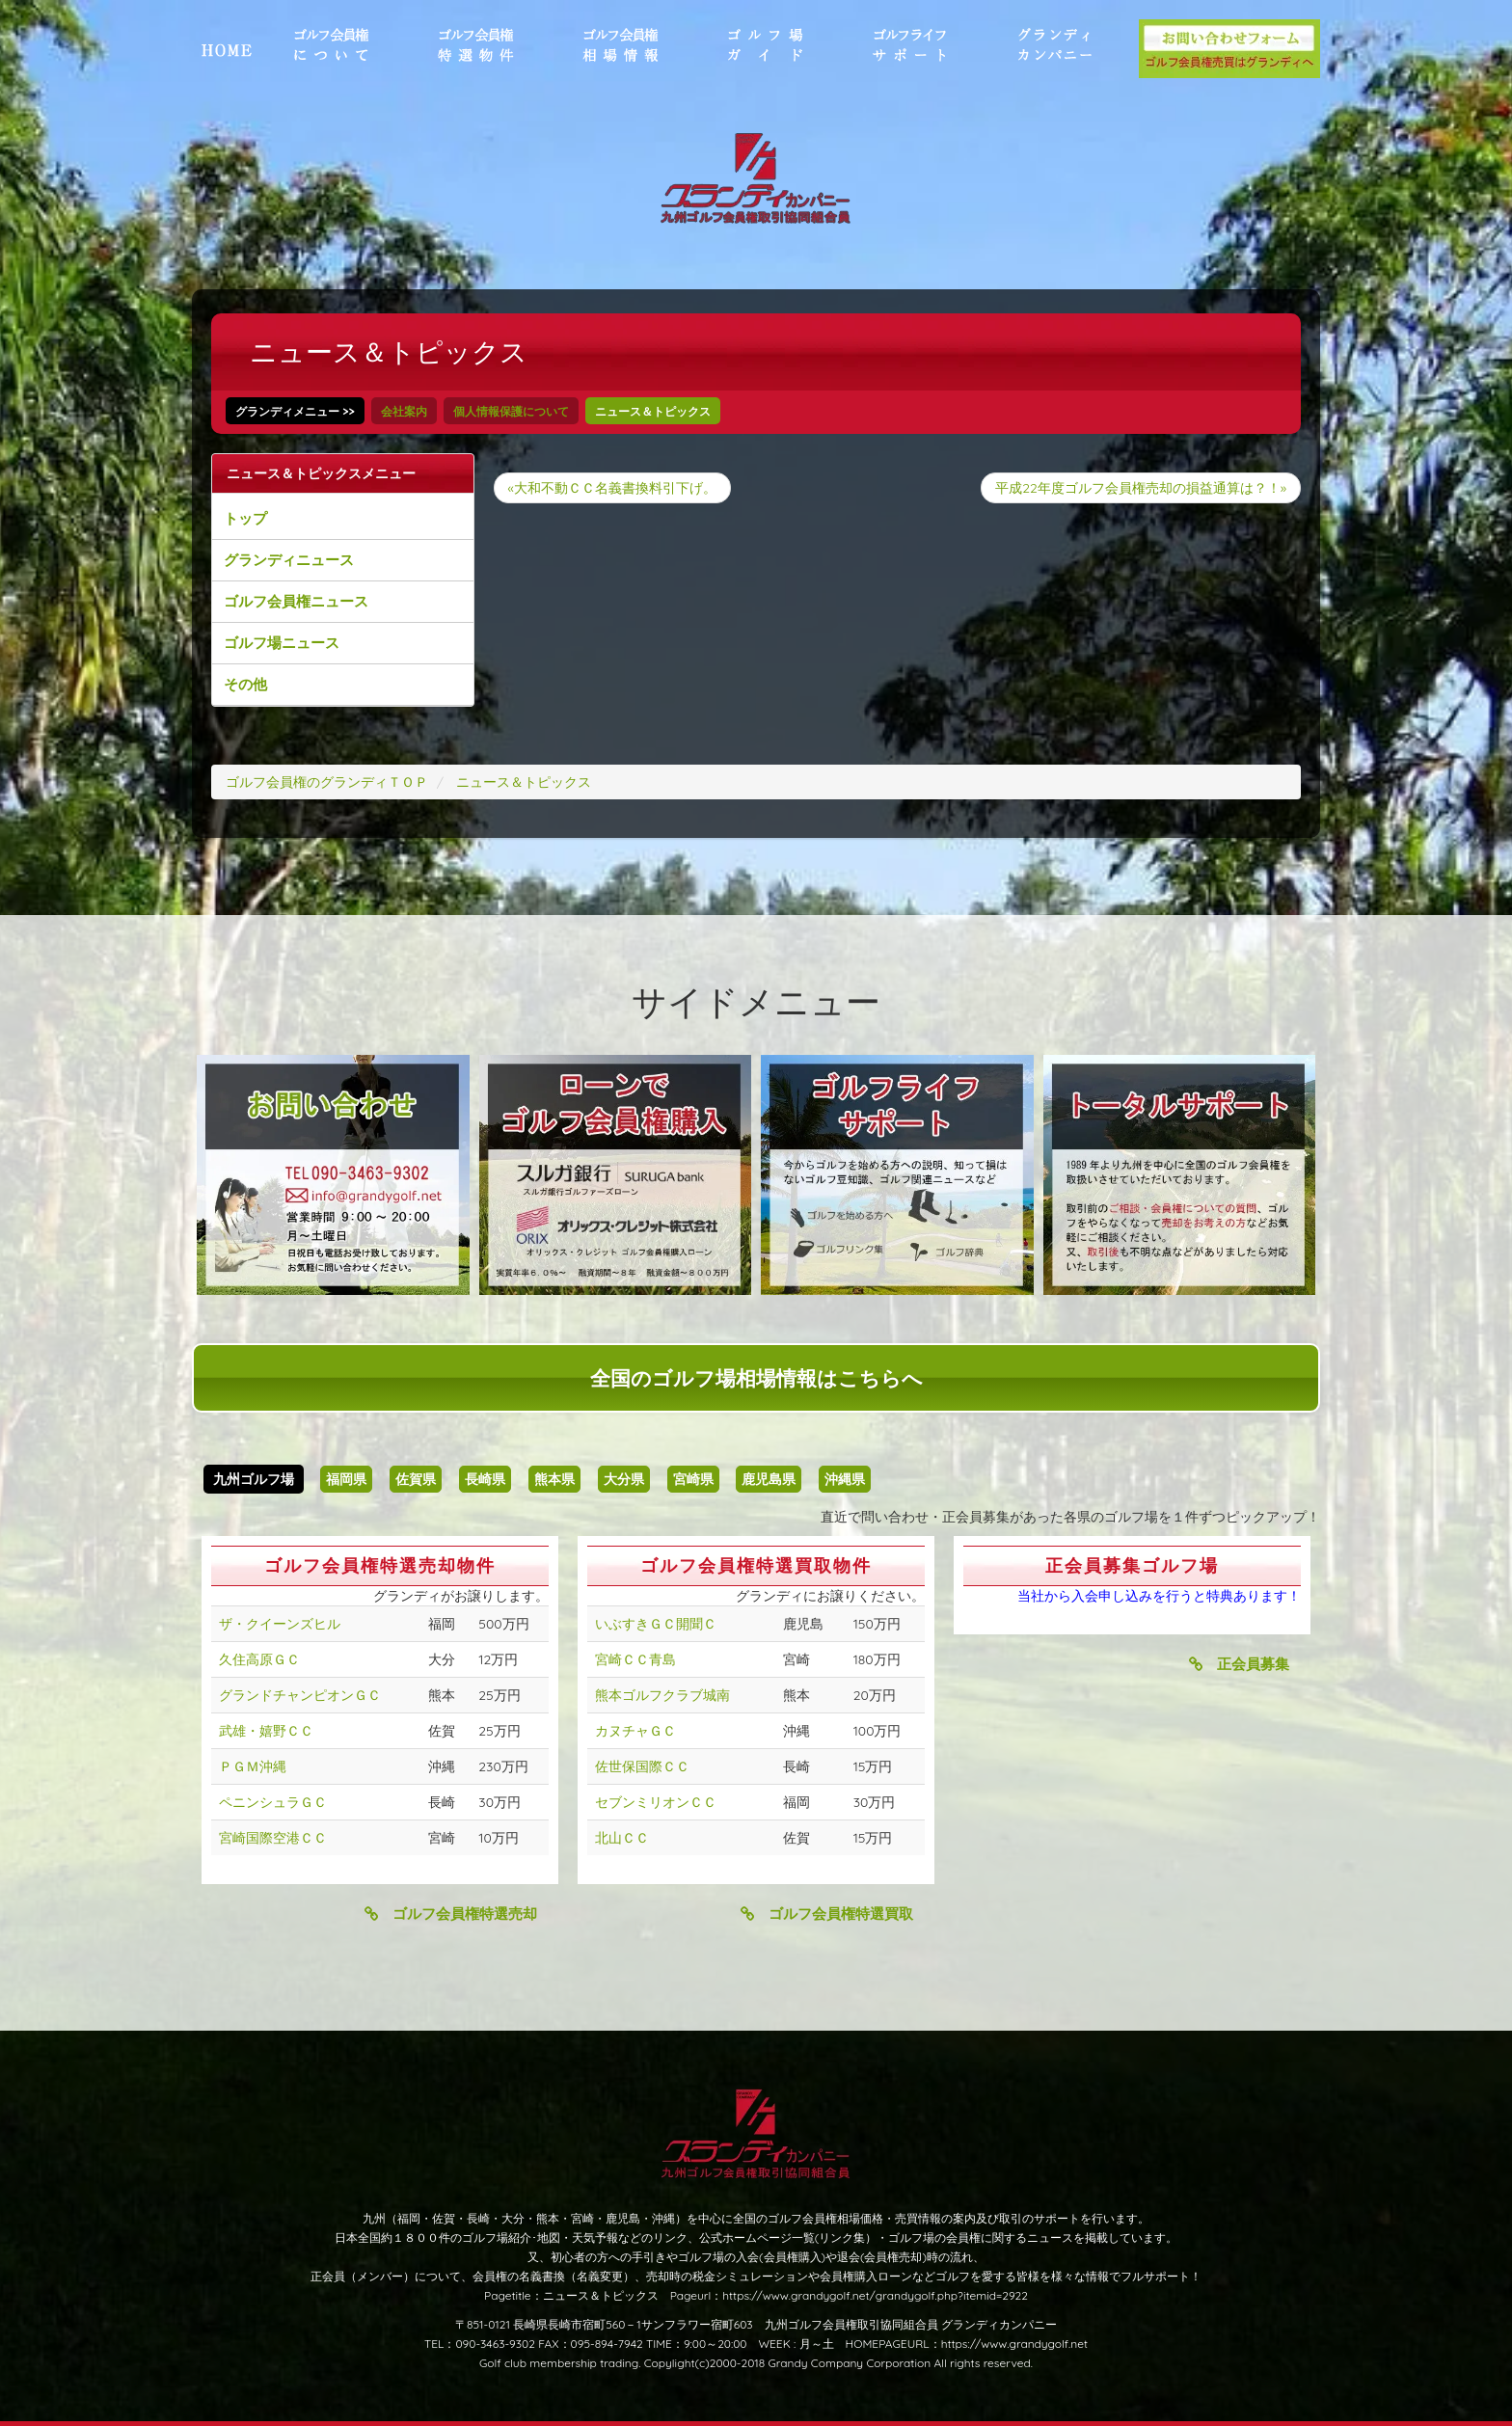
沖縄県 (844, 1479)
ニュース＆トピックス (653, 411)
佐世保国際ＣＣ (642, 1766)
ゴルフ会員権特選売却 (450, 1913)
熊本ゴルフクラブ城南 (662, 1695)
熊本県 (554, 1479)
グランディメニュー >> (295, 411)
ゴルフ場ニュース (281, 642)
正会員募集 (1239, 1664)
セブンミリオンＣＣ (655, 1802)
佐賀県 (415, 1479)
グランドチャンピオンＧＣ (300, 1695)
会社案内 (404, 411)
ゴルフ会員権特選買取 (827, 1913)
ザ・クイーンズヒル (279, 1623)
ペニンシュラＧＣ (273, 1802)
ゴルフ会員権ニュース (296, 601)
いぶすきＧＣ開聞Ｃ (655, 1623)
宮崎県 (693, 1479)
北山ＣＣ (622, 1837)
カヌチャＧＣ (635, 1730)
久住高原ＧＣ (259, 1659)
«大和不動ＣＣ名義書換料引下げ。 (612, 488)
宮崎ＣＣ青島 (635, 1659)
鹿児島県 (769, 1479)
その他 (245, 684)
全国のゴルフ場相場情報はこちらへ (756, 1377)
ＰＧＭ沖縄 (252, 1766)
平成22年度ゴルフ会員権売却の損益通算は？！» (1140, 488)
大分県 (624, 1479)
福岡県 (346, 1479)
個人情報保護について (511, 411)
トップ (245, 518)
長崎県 (485, 1479)
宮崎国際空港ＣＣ (273, 1837)
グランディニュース (289, 560)
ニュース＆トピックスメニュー (321, 473)
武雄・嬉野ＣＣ (266, 1730)
